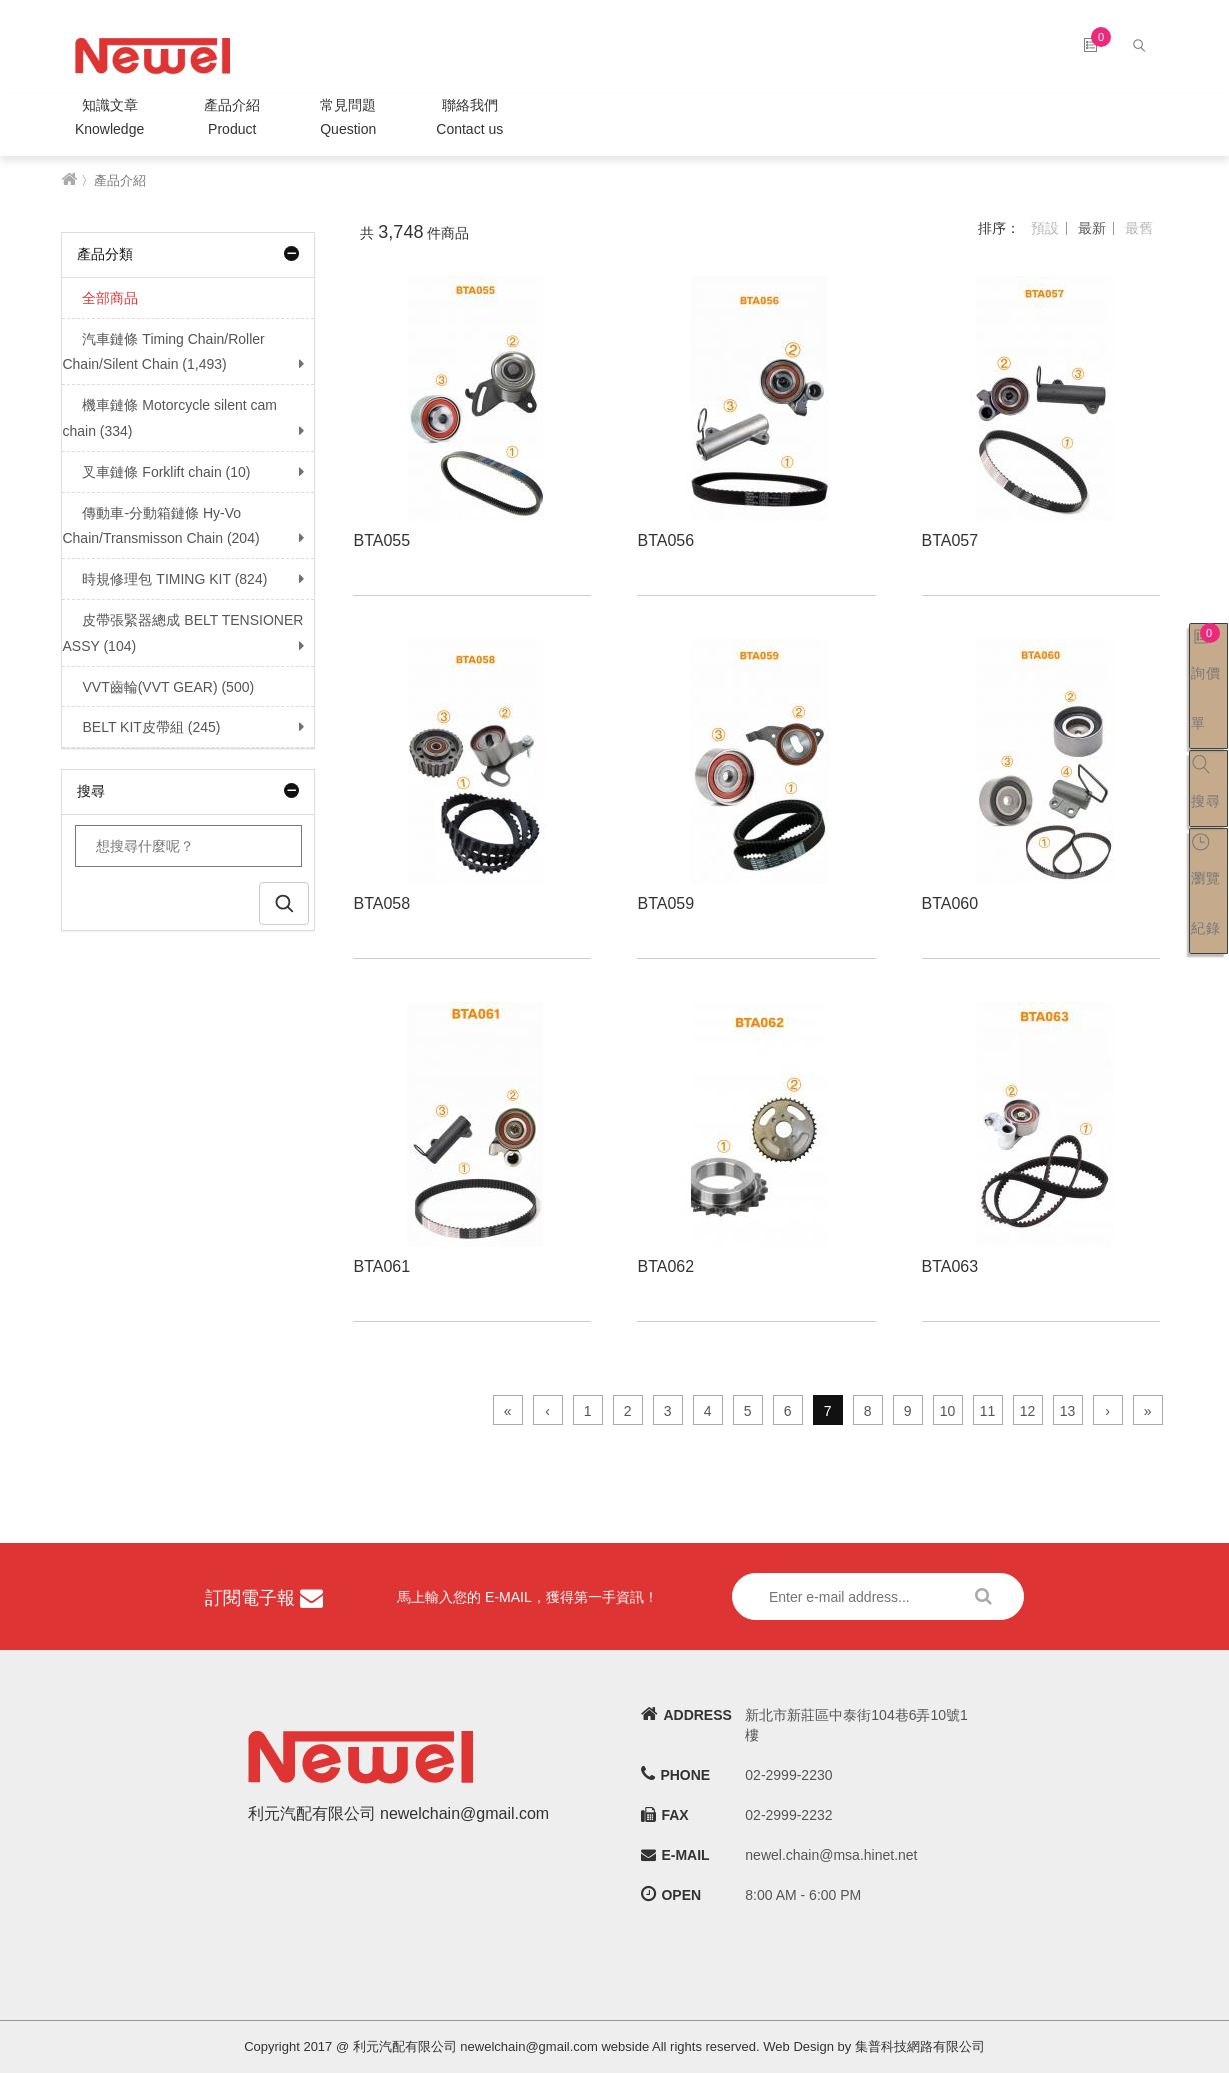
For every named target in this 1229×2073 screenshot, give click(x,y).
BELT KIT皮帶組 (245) (141, 727)
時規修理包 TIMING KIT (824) (164, 579)
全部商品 (100, 298)
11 (988, 1411)
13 (1068, 1411)
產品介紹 (232, 119)
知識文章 (109, 119)
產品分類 (188, 254)
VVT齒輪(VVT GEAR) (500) (158, 687)
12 (1028, 1411)
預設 (1045, 228)
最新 (1092, 228)
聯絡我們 (469, 119)
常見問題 (348, 119)
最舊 (1139, 228)
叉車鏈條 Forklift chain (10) (156, 472)
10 (948, 1411)
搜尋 (188, 791)
